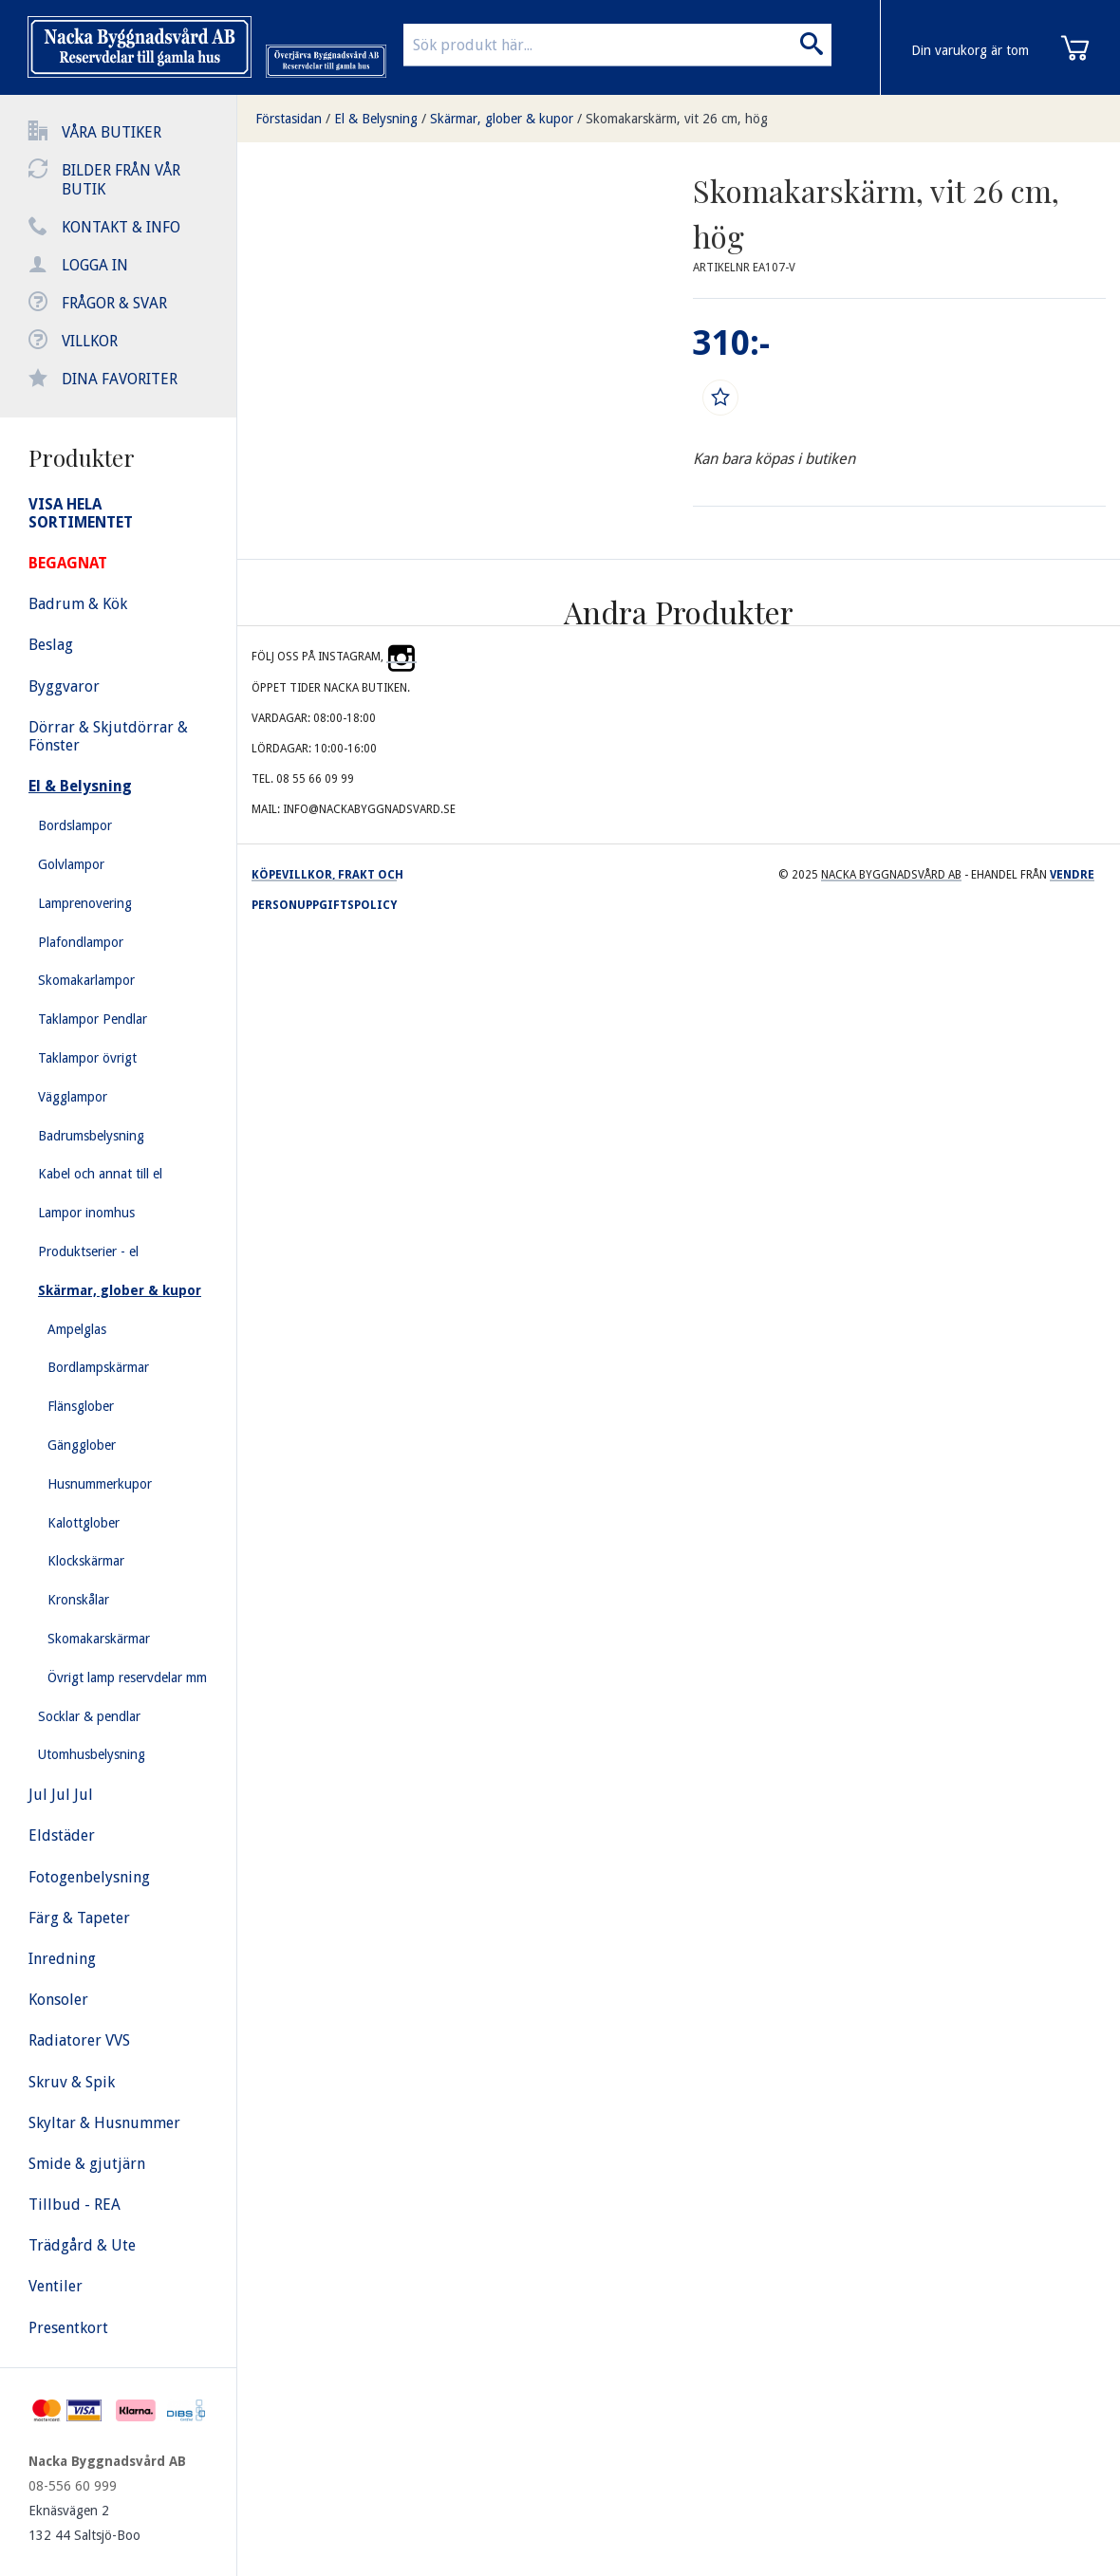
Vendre (1072, 874)
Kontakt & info (121, 227)
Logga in (95, 265)
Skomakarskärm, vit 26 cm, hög (677, 118)
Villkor (90, 341)
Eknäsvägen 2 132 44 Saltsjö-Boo (84, 2523)
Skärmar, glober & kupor (501, 118)
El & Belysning (376, 118)
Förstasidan (288, 118)
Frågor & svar (114, 303)
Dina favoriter (119, 379)
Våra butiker (111, 132)
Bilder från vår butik (121, 179)
